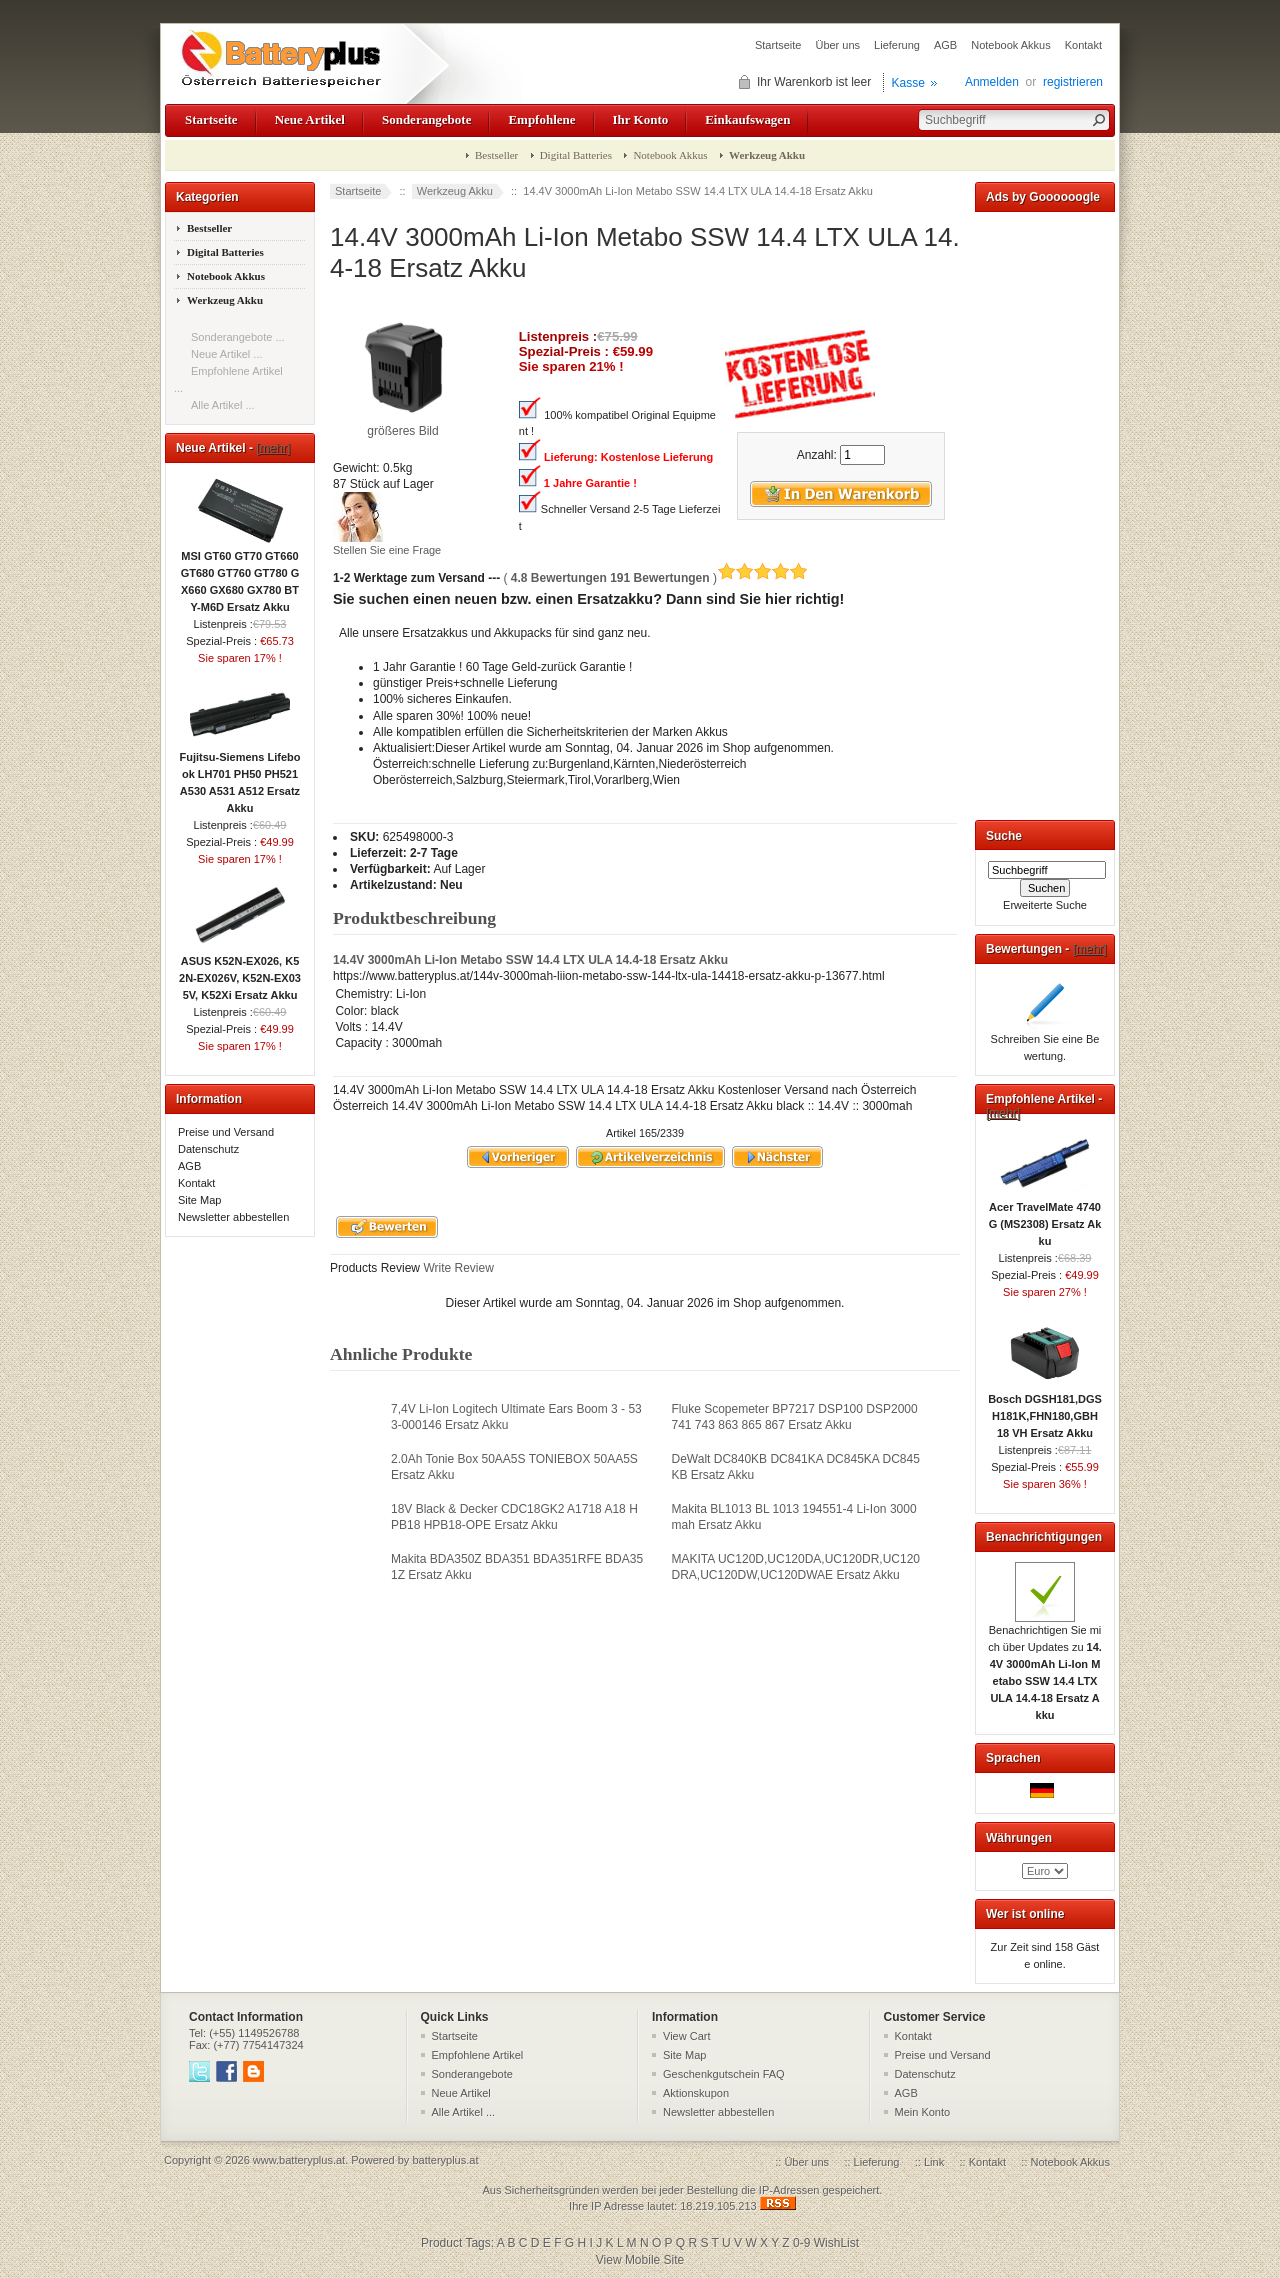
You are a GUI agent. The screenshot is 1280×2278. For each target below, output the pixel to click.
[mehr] (273, 448)
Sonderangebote (426, 119)
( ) (655, 578)
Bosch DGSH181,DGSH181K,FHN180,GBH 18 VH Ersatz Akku (1045, 1410)
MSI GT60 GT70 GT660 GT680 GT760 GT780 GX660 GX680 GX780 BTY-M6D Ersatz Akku (240, 575)
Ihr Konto (641, 119)
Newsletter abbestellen (233, 1217)
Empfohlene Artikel (478, 2055)
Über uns (837, 45)
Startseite (778, 45)
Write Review (457, 1268)
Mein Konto (923, 2112)
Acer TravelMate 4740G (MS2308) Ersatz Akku (1045, 1218)
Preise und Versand (226, 1132)
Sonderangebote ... (238, 337)
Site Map (199, 1200)
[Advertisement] (1045, 512)
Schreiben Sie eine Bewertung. (1045, 1041)
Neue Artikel (310, 119)
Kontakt (1083, 45)
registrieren (1073, 82)
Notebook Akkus (1011, 45)
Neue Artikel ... (227, 354)
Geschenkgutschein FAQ (724, 2074)
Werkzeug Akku (455, 191)
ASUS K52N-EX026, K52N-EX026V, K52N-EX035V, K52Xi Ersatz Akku (240, 972)
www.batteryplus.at (299, 2160)
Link (934, 2162)
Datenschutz (208, 1149)
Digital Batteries (576, 155)
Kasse (908, 83)
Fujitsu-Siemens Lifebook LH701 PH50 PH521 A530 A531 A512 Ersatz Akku (239, 776)
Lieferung (897, 45)
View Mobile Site (640, 2260)
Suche (1004, 836)
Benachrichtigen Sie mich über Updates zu (1045, 1666)
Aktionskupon (696, 2093)
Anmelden (992, 82)
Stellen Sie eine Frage (387, 550)
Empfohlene (541, 119)
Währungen (1019, 1838)
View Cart (686, 2036)
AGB (945, 45)
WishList (836, 2243)
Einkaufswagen (747, 119)
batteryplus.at (445, 2160)
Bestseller (496, 155)
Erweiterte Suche (1045, 905)
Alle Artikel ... (223, 405)
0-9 (801, 2243)
